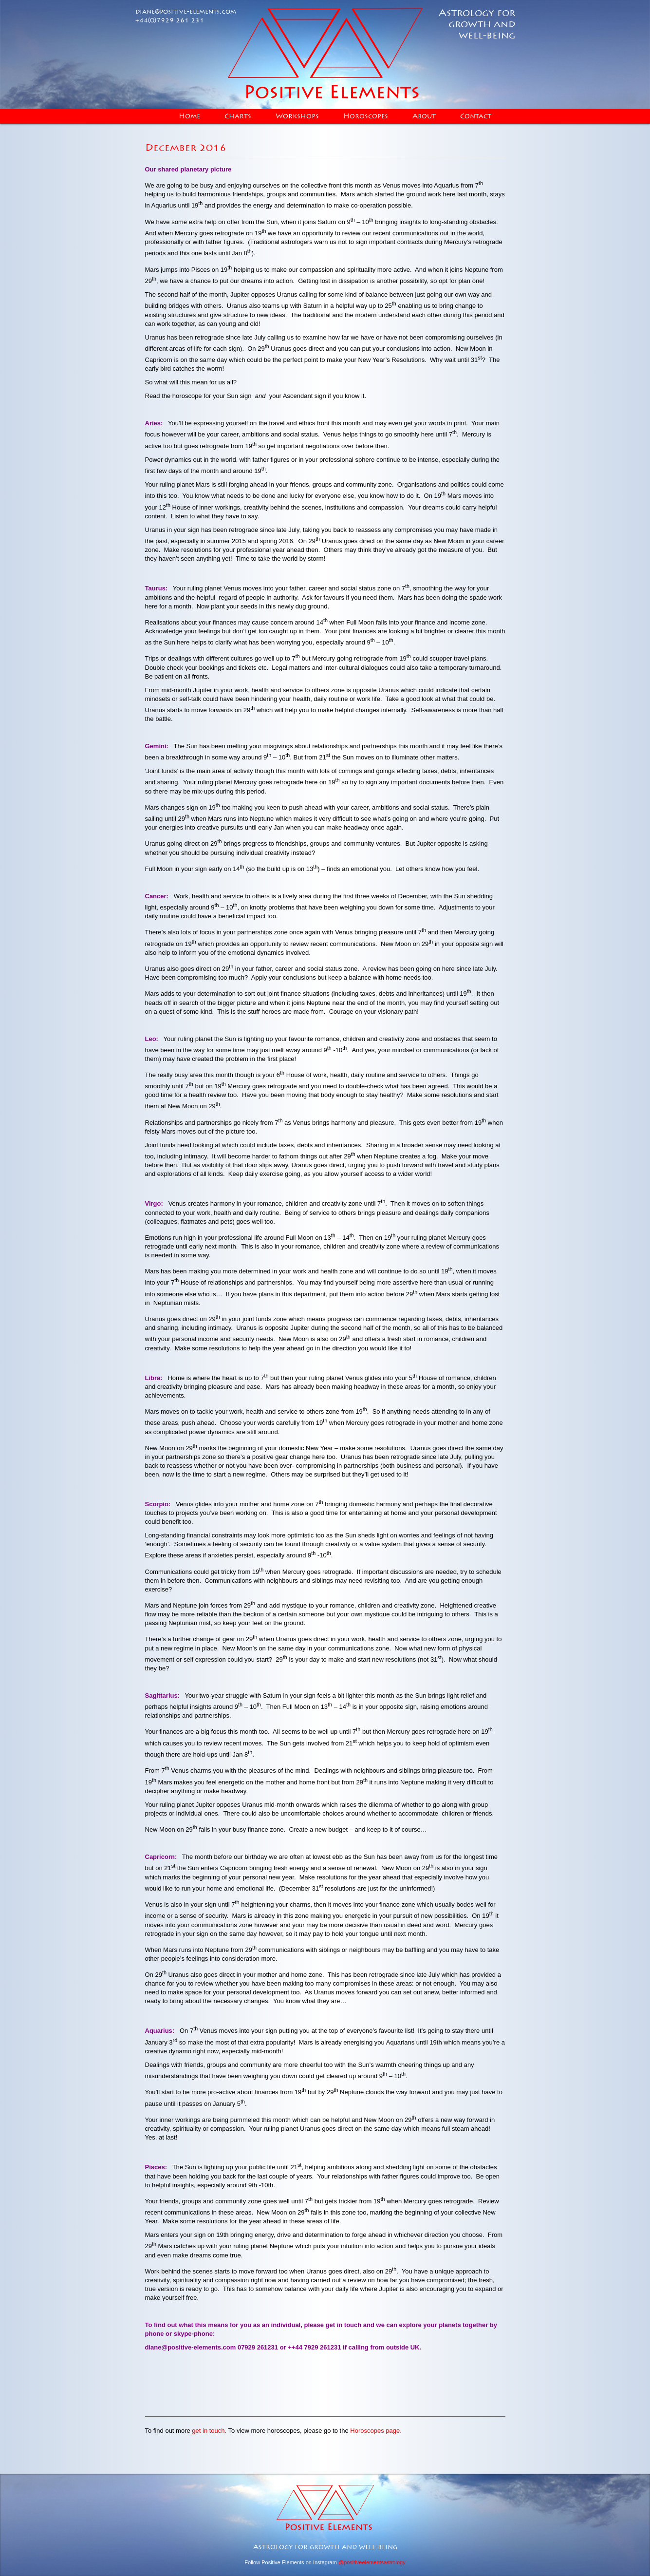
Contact (475, 116)
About (424, 116)
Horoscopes (365, 116)
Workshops (297, 116)
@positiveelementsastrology (372, 2562)
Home (189, 116)
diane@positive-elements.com (185, 12)
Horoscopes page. (376, 2430)
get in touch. (209, 2430)
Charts (237, 116)
